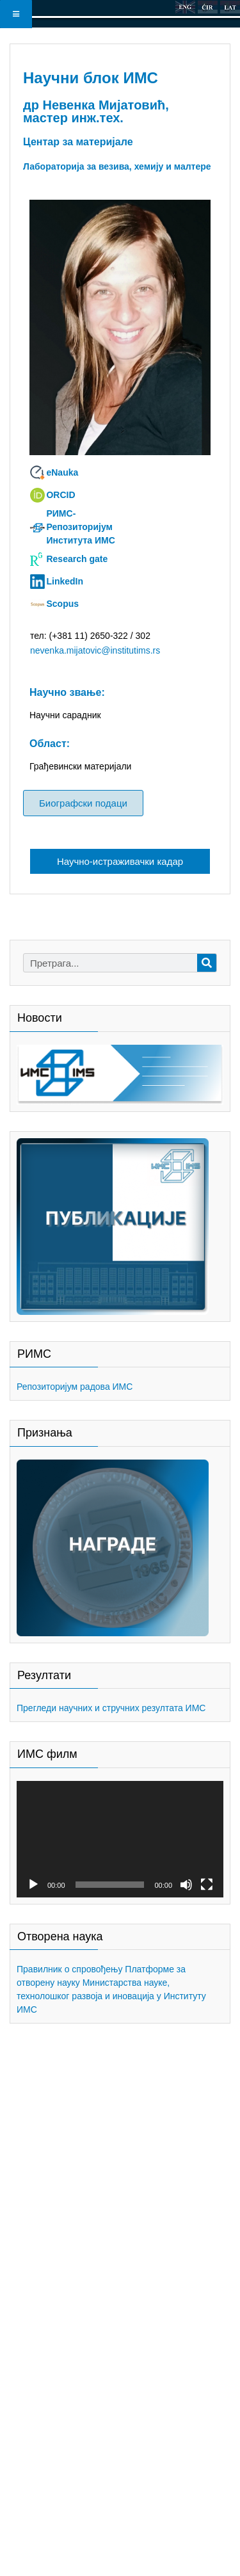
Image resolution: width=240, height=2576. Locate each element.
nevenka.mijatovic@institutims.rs (95, 650)
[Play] (33, 1884)
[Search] (206, 963)
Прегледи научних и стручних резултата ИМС (111, 1708)
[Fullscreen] (206, 1884)
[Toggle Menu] (16, 14)
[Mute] (186, 1884)
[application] (120, 1839)
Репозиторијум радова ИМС (74, 1386)
